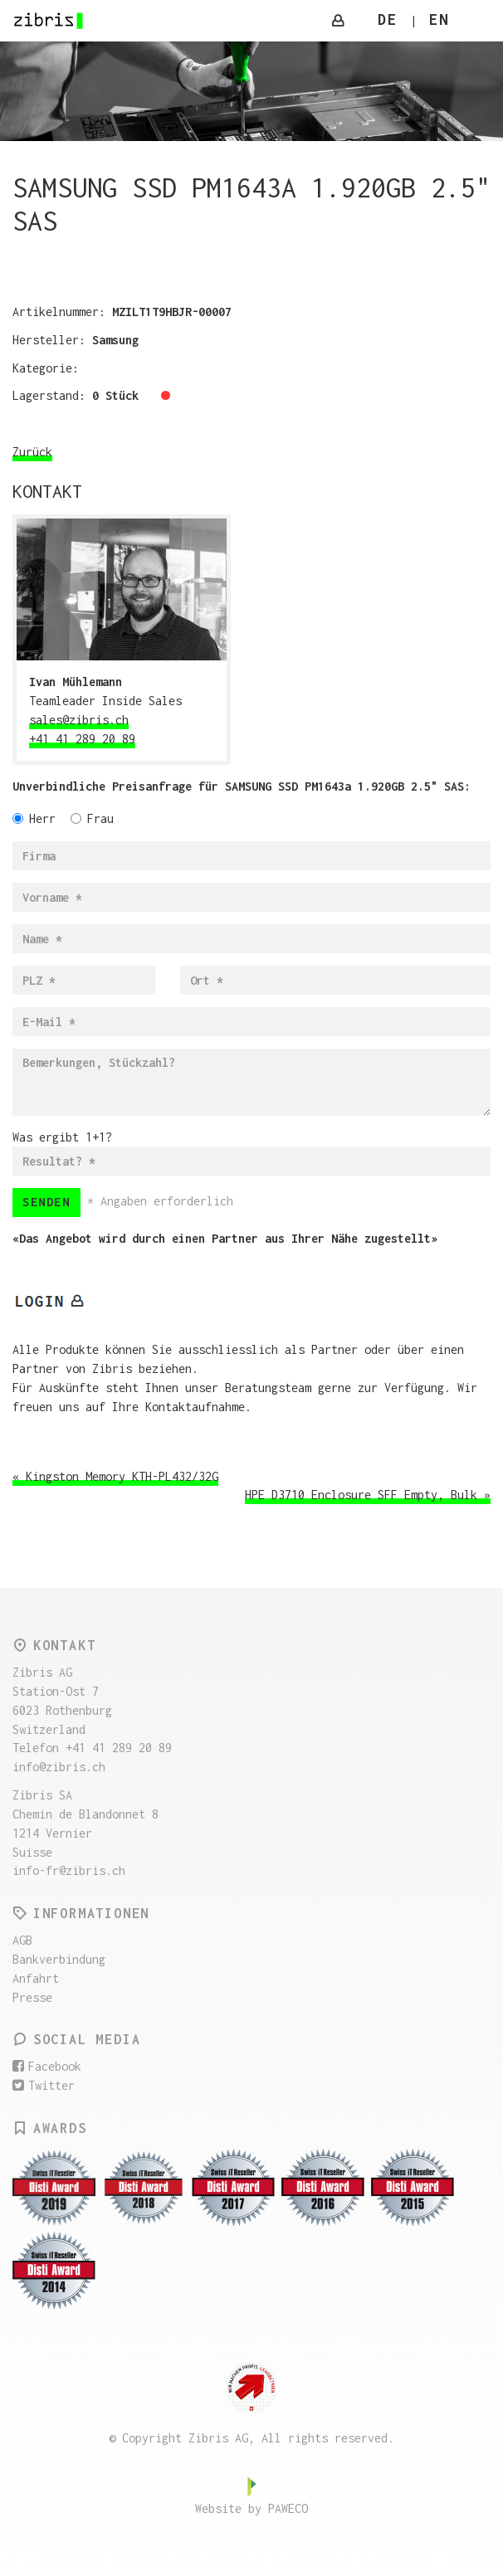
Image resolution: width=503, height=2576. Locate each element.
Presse (32, 1997)
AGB (22, 1940)
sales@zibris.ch (79, 720)
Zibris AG (49, 20)
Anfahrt (35, 1978)
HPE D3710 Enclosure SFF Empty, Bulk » (368, 1495)
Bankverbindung (58, 1959)
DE (388, 19)
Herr (34, 818)
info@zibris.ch (58, 1767)
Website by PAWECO (251, 2508)
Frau (92, 818)
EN (439, 19)
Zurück (32, 452)
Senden (46, 1202)
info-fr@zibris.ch (68, 1870)
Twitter (43, 2085)
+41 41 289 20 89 (82, 739)
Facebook (46, 2066)
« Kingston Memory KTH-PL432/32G (115, 1476)
